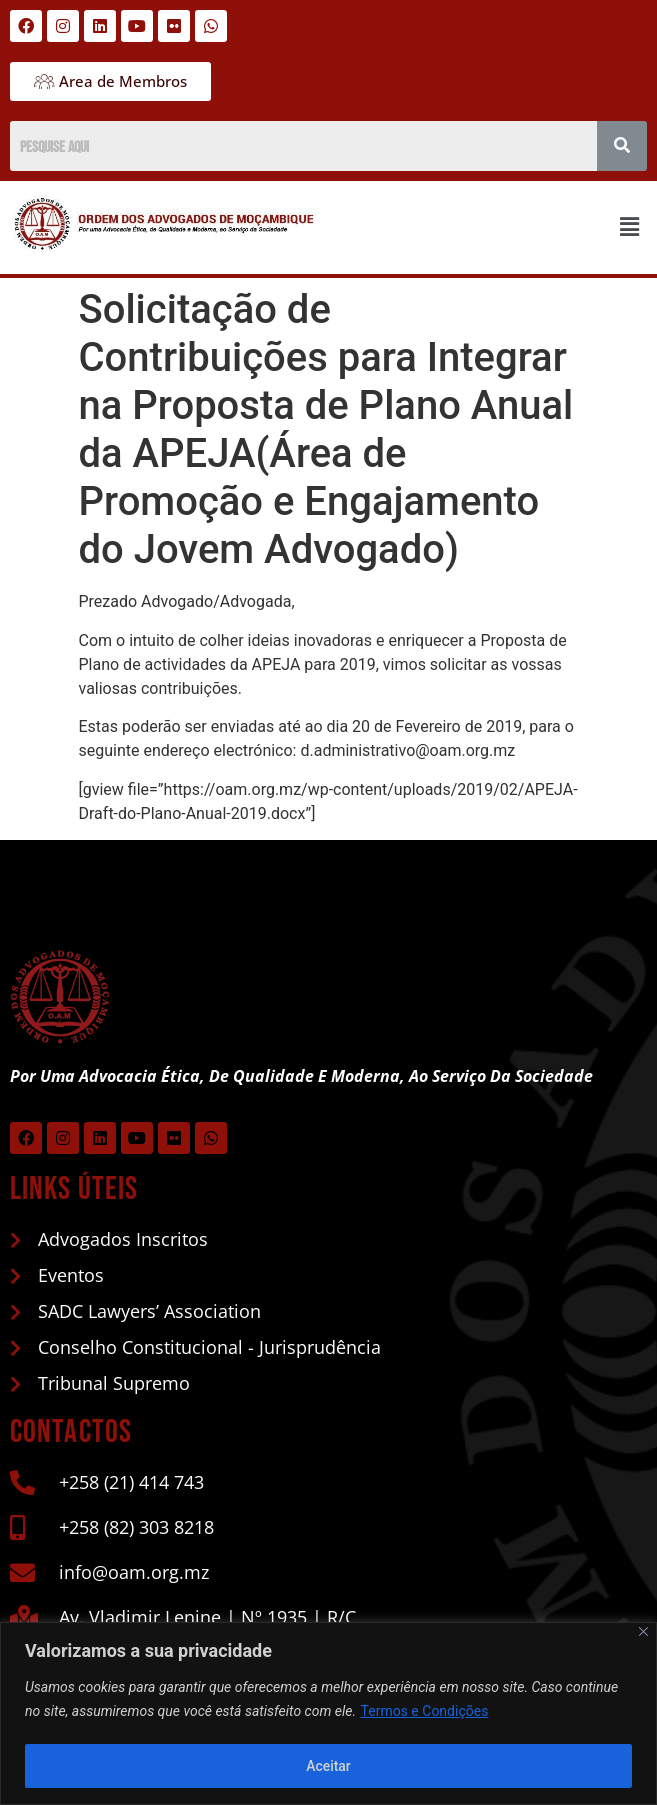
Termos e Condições (425, 1712)
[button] (630, 228)
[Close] (643, 1631)
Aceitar (328, 1766)
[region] (328, 1713)
